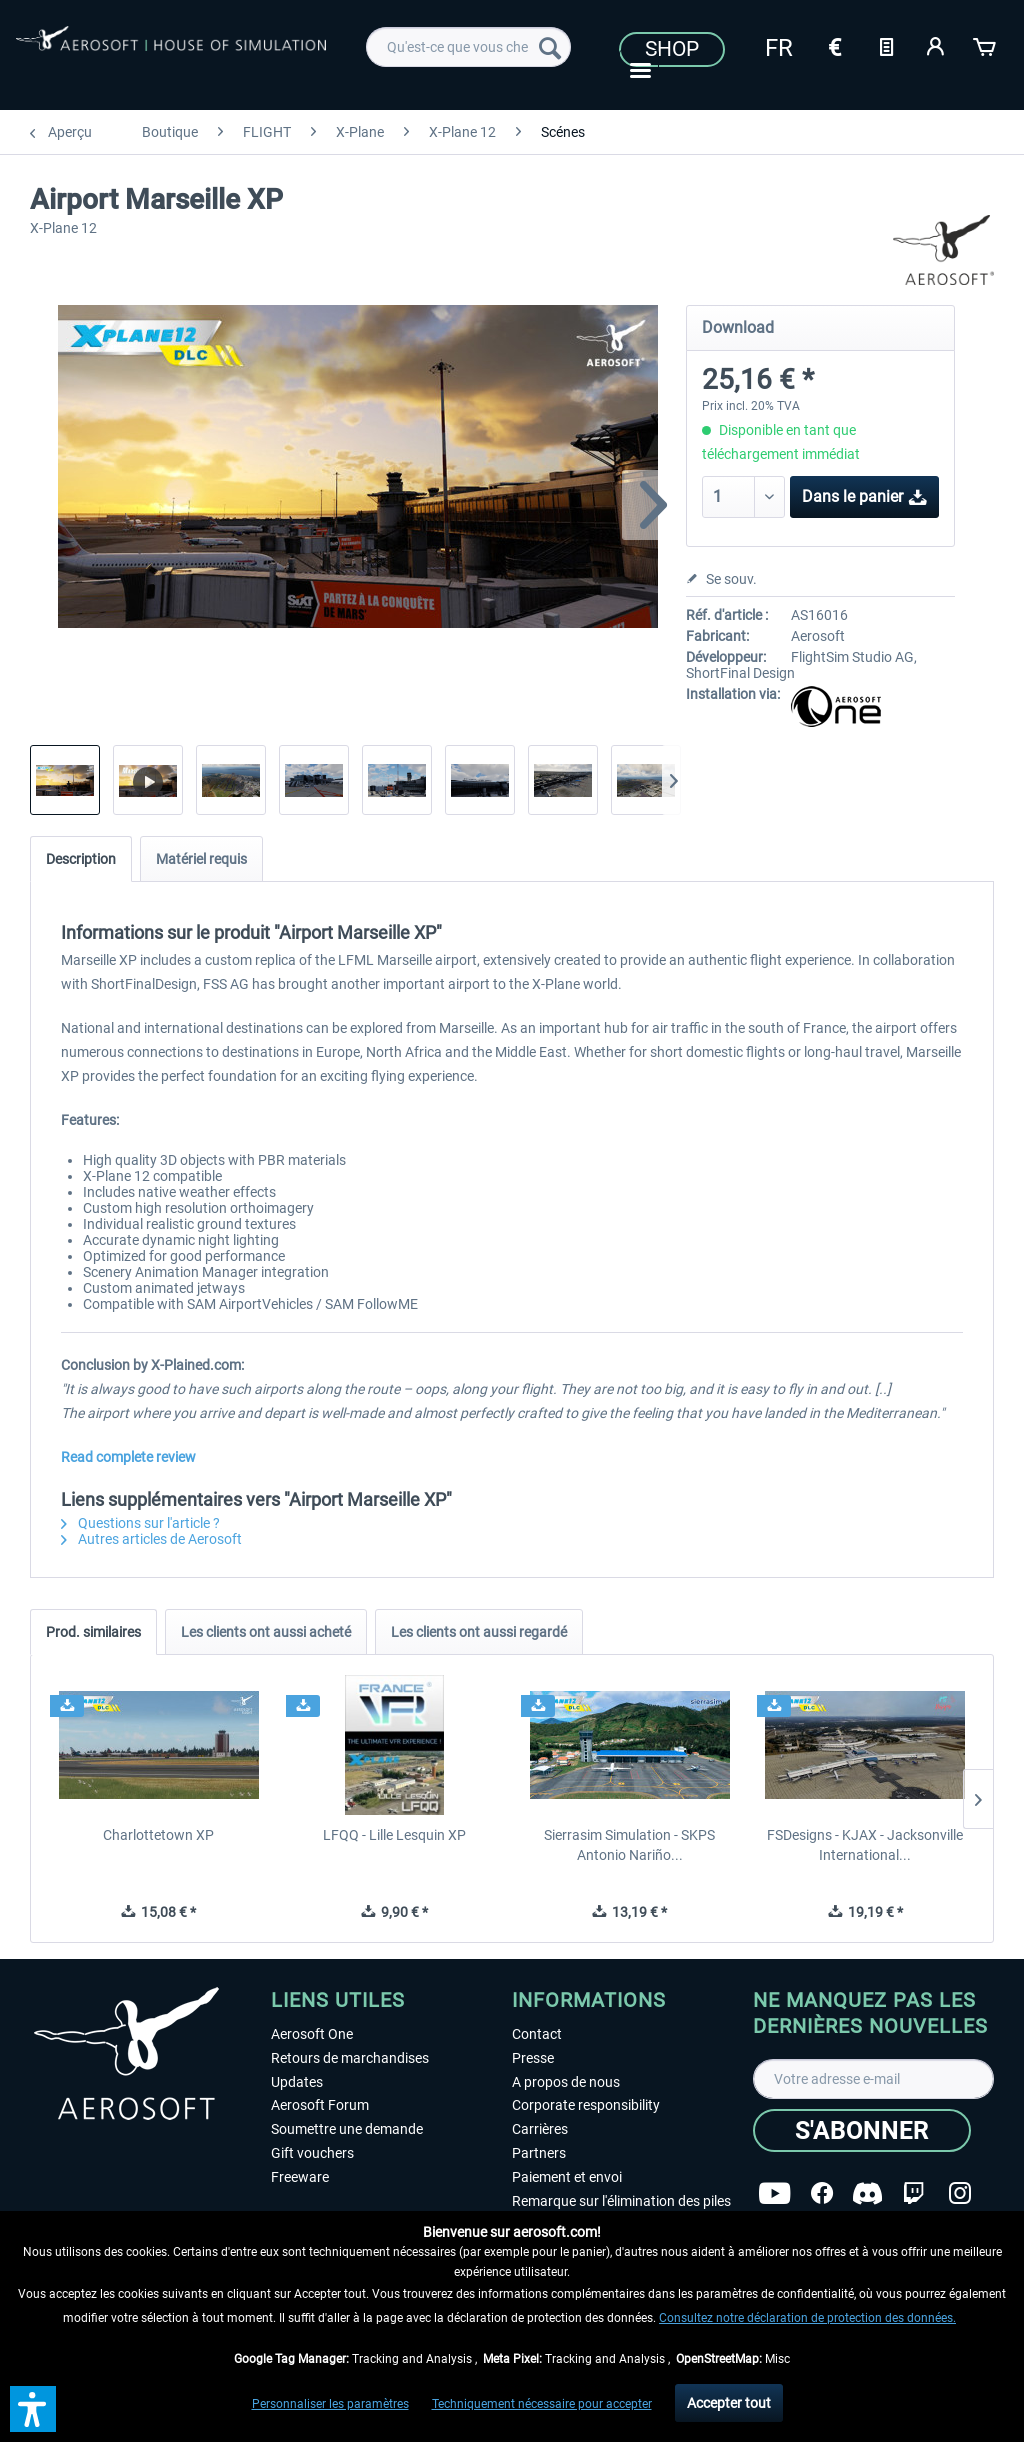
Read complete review (128, 1457)
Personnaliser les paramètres (330, 2404)
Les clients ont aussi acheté (266, 1632)
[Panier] (986, 45)
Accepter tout (729, 2403)
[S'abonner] (862, 2130)
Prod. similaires (93, 1632)
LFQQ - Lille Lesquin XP (394, 1835)
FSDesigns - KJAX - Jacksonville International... (865, 1845)
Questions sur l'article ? (140, 1523)
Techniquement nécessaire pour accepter (542, 2404)
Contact (537, 2034)
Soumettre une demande (347, 2129)
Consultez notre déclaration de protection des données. (807, 2318)
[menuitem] (468, 47)
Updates (297, 2082)
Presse (533, 2058)
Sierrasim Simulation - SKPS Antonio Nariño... (629, 1845)
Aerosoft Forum (320, 2105)
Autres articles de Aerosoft (151, 1539)
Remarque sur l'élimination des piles (621, 2201)
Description (81, 859)
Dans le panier (864, 493)
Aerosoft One (312, 2034)
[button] (33, 2409)
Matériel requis (201, 859)
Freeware (300, 2177)
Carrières (540, 2129)
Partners (539, 2153)
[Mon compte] (936, 45)
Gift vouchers (312, 2153)
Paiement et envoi (567, 2177)
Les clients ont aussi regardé (479, 1632)
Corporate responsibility (586, 2105)
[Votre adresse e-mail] (873, 2079)
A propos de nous (566, 2082)
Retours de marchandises (350, 2058)
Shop (672, 49)
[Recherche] (550, 47)
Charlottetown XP (158, 1835)
